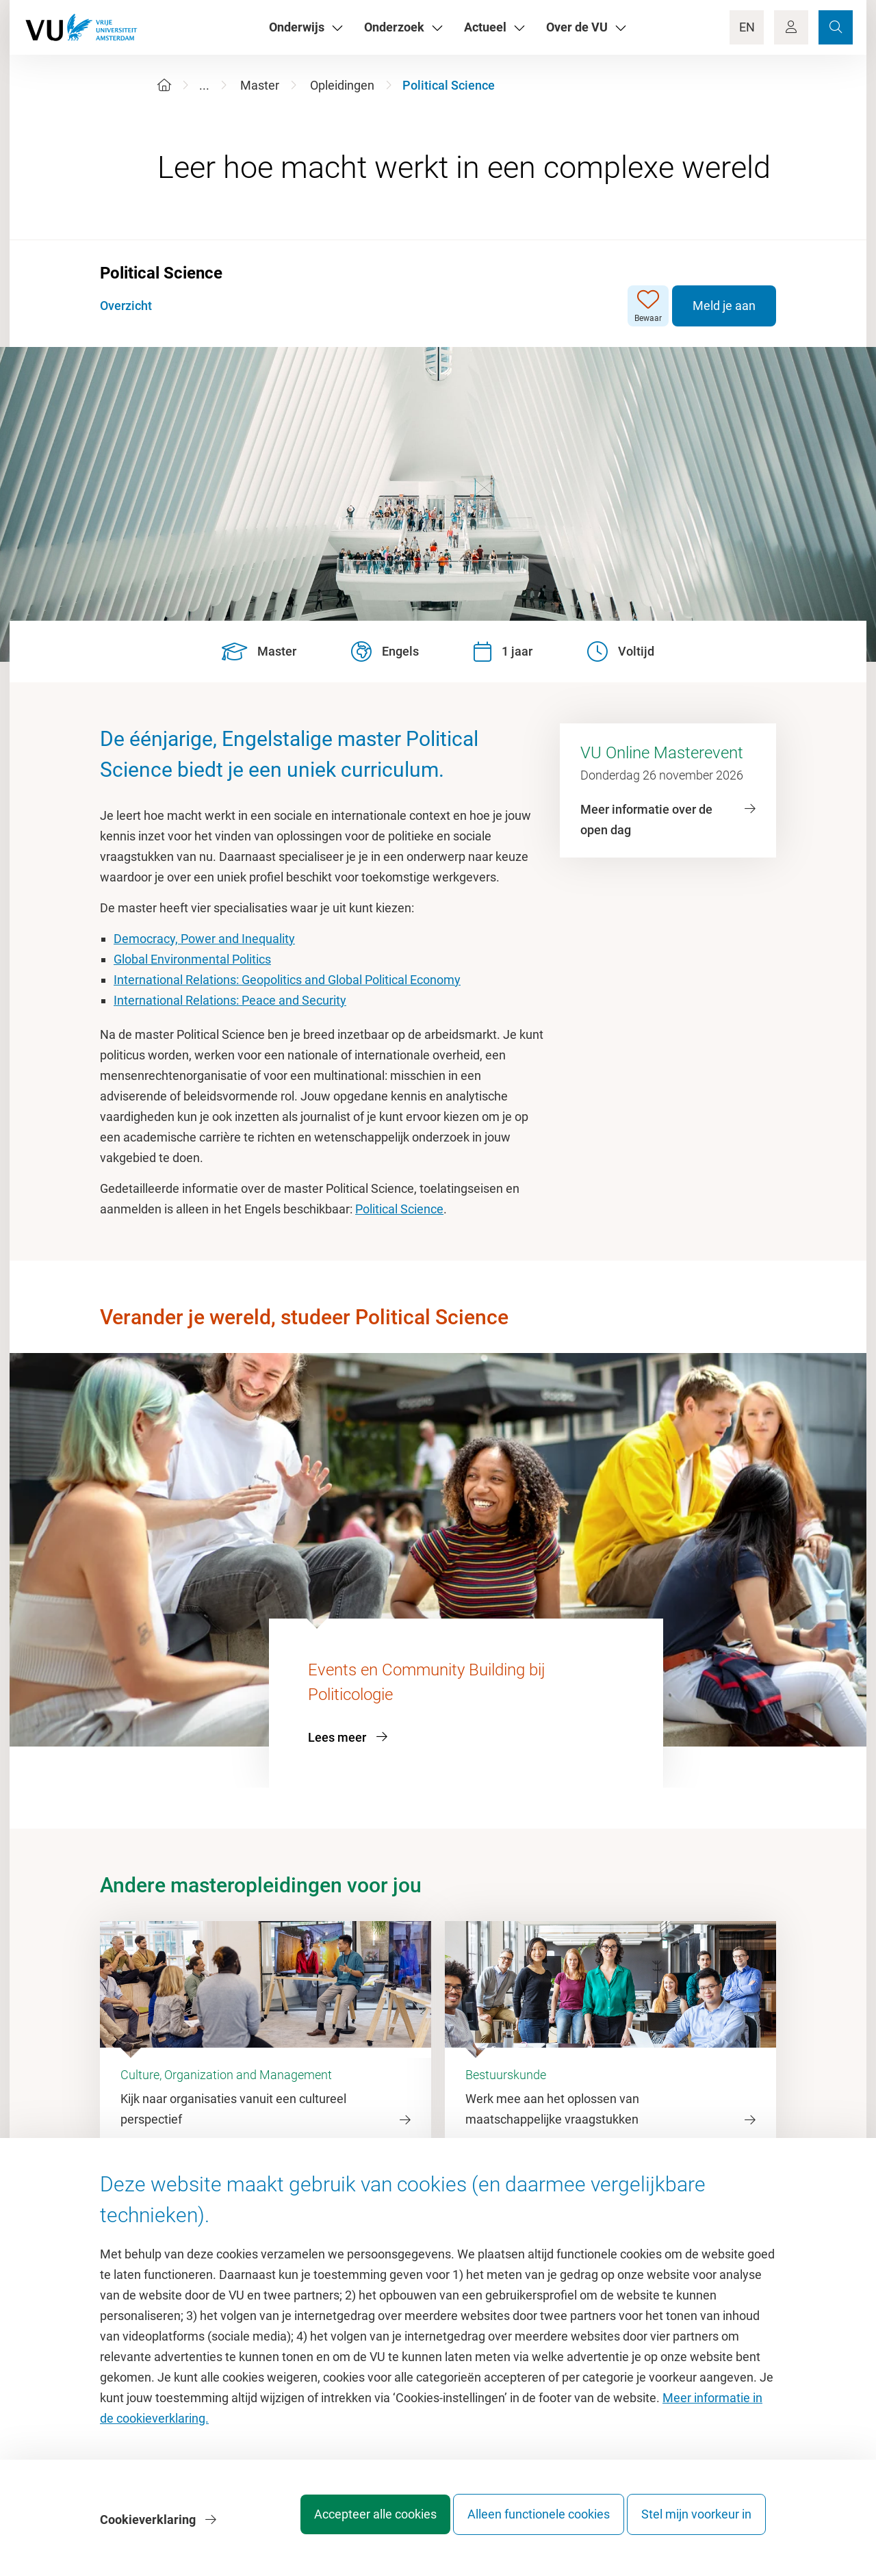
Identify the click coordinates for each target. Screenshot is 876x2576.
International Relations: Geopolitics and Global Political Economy (287, 980)
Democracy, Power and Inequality (204, 938)
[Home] (164, 85)
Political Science (399, 1209)
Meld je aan (724, 305)
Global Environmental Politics (192, 959)
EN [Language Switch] (747, 27)
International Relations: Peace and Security (230, 1000)
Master (259, 85)
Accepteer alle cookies (348, 2524)
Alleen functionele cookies (525, 2524)
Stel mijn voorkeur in (696, 2524)
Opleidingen (342, 85)
